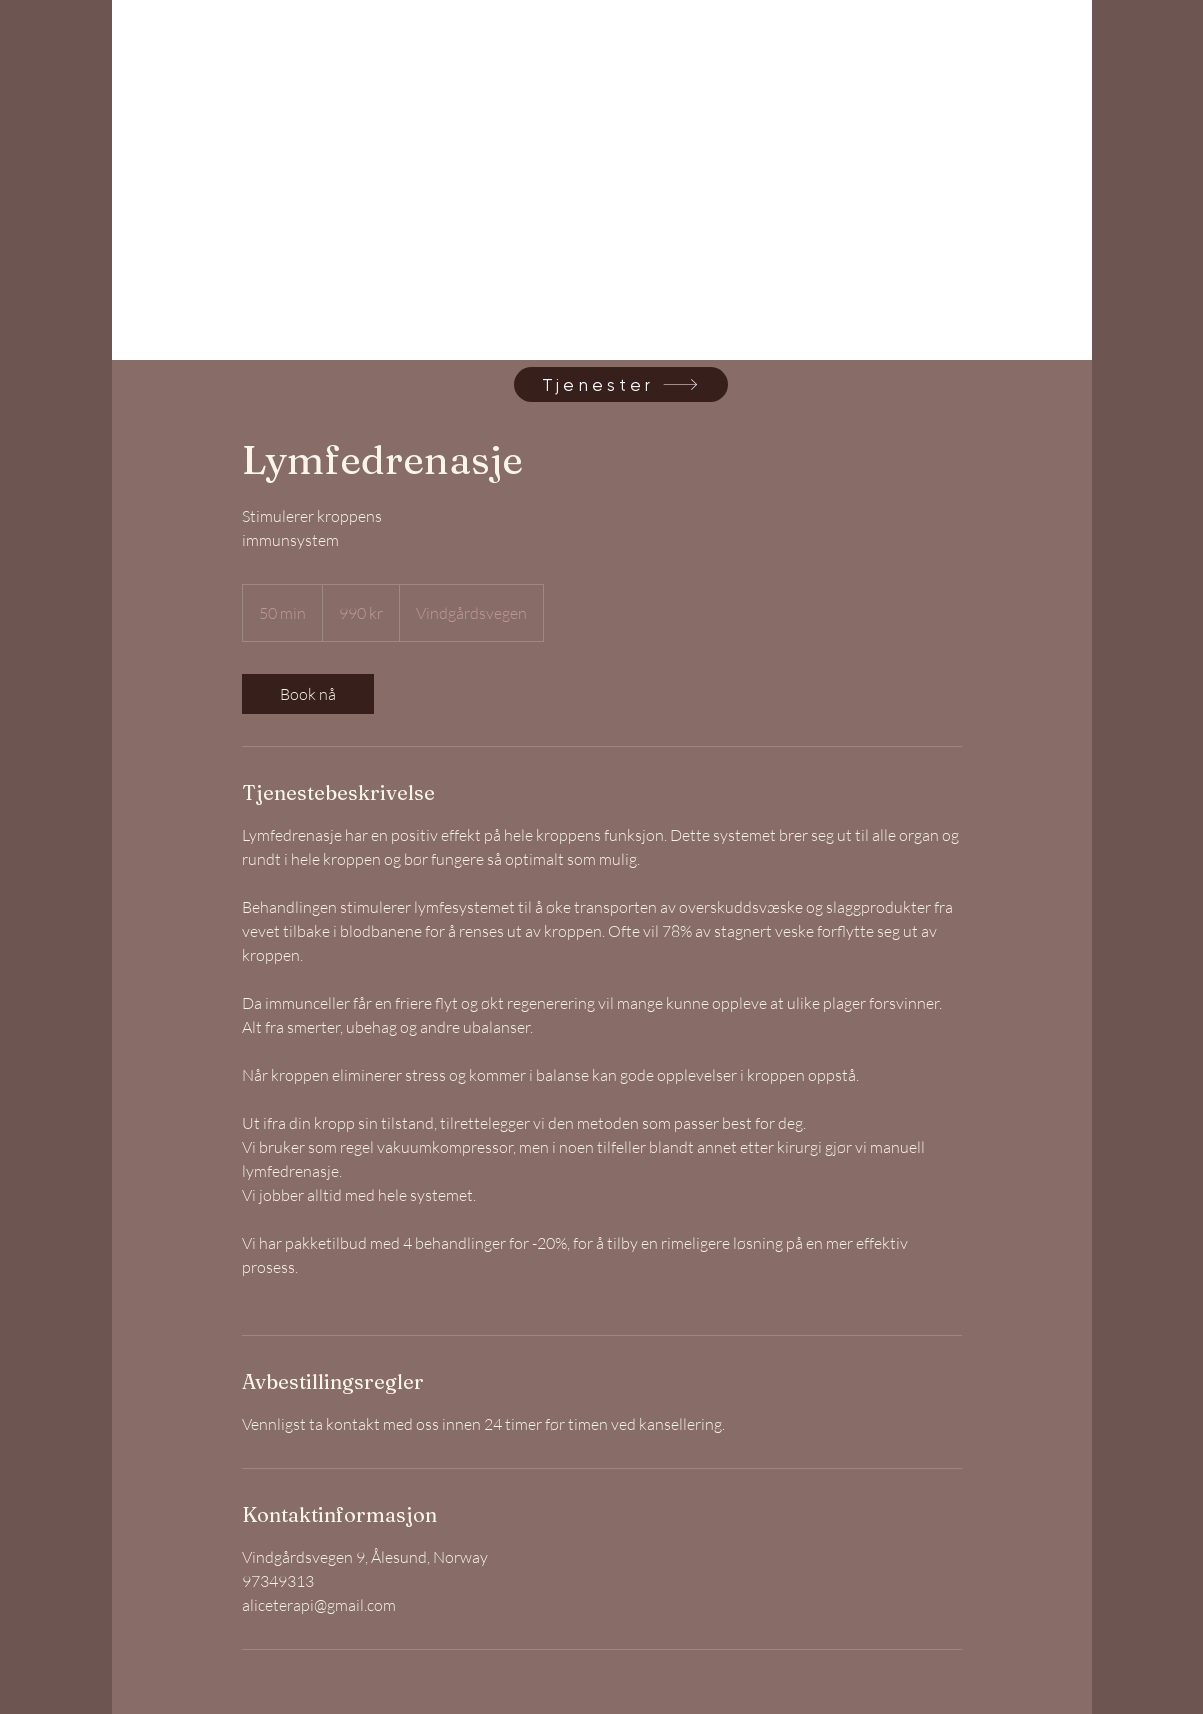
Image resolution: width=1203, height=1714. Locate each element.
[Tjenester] (621, 384)
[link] (198, 226)
